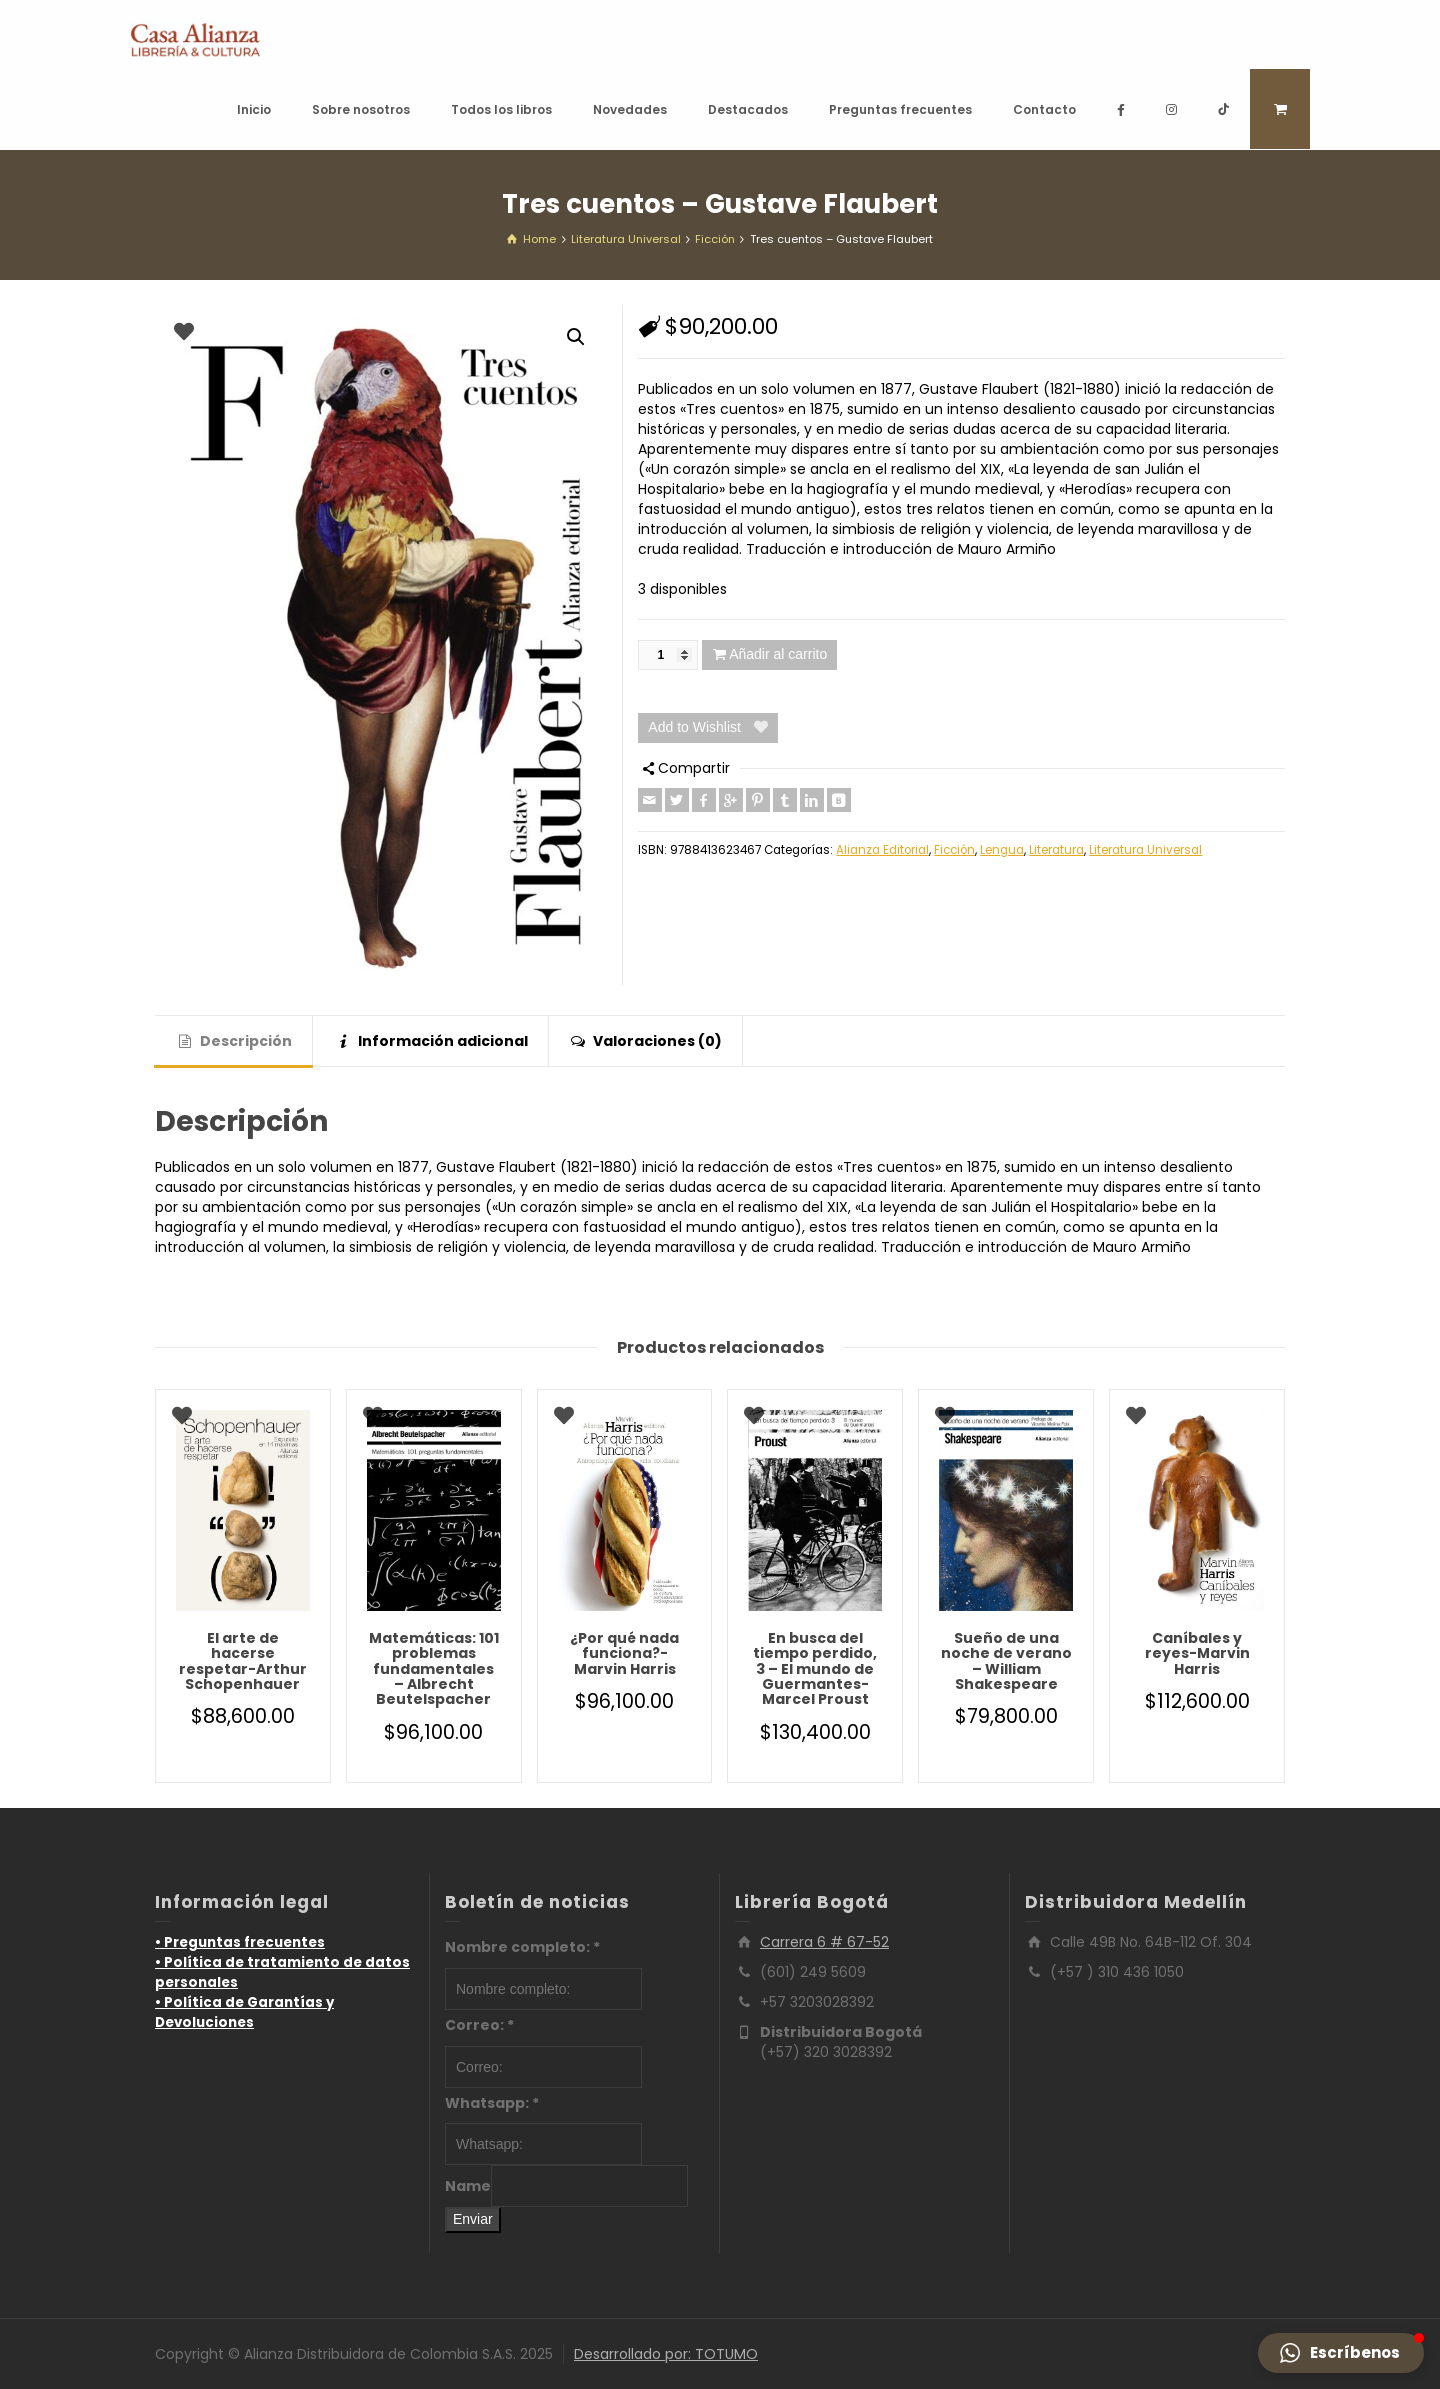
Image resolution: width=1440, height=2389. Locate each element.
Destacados (748, 109)
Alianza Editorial (882, 850)
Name (468, 2186)
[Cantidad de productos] (668, 655)
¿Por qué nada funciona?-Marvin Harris (624, 1653)
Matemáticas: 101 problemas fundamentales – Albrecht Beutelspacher (434, 1669)
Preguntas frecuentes (900, 109)
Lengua (1002, 850)
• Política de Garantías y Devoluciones (244, 2012)
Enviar (473, 2219)
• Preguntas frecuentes (240, 1942)
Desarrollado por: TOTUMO (666, 2354)
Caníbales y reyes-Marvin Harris (1197, 1653)
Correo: (479, 2025)
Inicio (254, 109)
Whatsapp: (492, 2103)
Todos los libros (501, 109)
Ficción (954, 850)
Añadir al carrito (778, 654)
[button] (576, 337)
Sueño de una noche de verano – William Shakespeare (1006, 1661)
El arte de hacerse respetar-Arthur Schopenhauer (243, 1661)
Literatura (1056, 850)
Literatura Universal (1145, 850)
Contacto (1044, 109)
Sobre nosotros (361, 109)
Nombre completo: (522, 1947)
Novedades (630, 109)
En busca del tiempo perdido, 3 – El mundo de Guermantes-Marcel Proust (815, 1669)
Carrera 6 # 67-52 (824, 1942)
